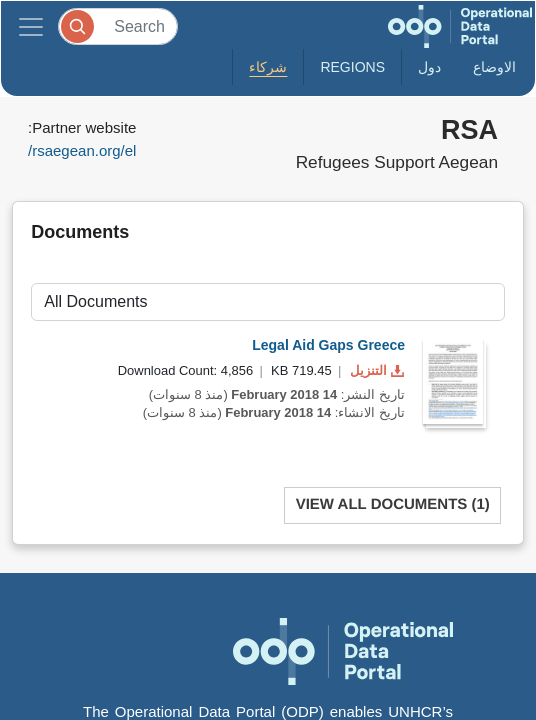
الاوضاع (494, 67)
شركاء (268, 67)
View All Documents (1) (393, 504)
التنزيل (375, 370)
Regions (352, 67)
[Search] (118, 26)
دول (429, 67)
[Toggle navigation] (31, 26)
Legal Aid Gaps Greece (328, 345)
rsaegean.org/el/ (82, 150)
